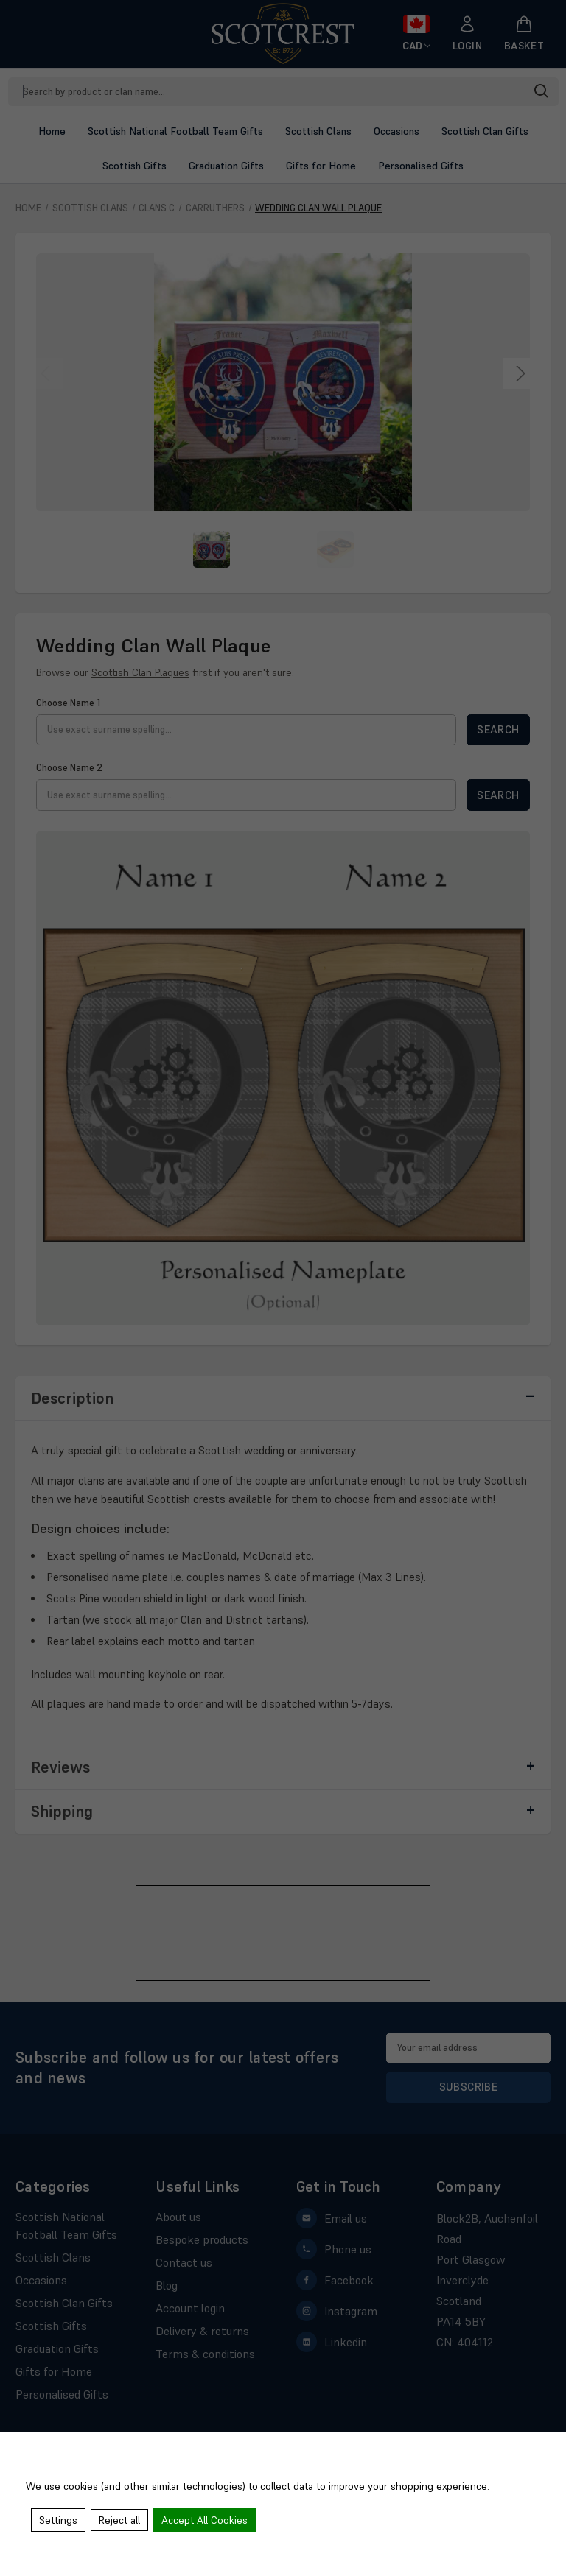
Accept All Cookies (207, 2520)
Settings (59, 2520)
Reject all (121, 2520)
